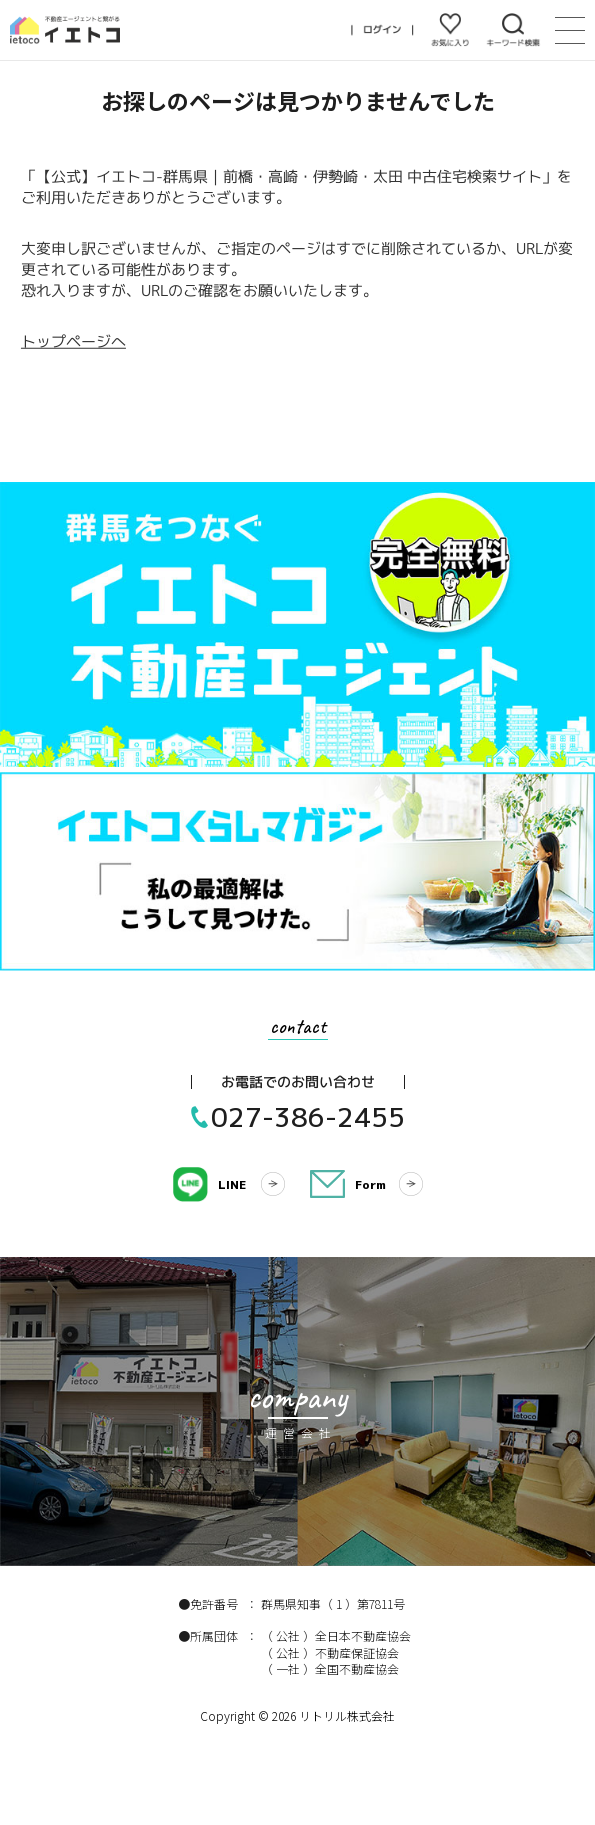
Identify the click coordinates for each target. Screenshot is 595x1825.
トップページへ (73, 341)
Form (370, 1184)
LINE (232, 1184)
